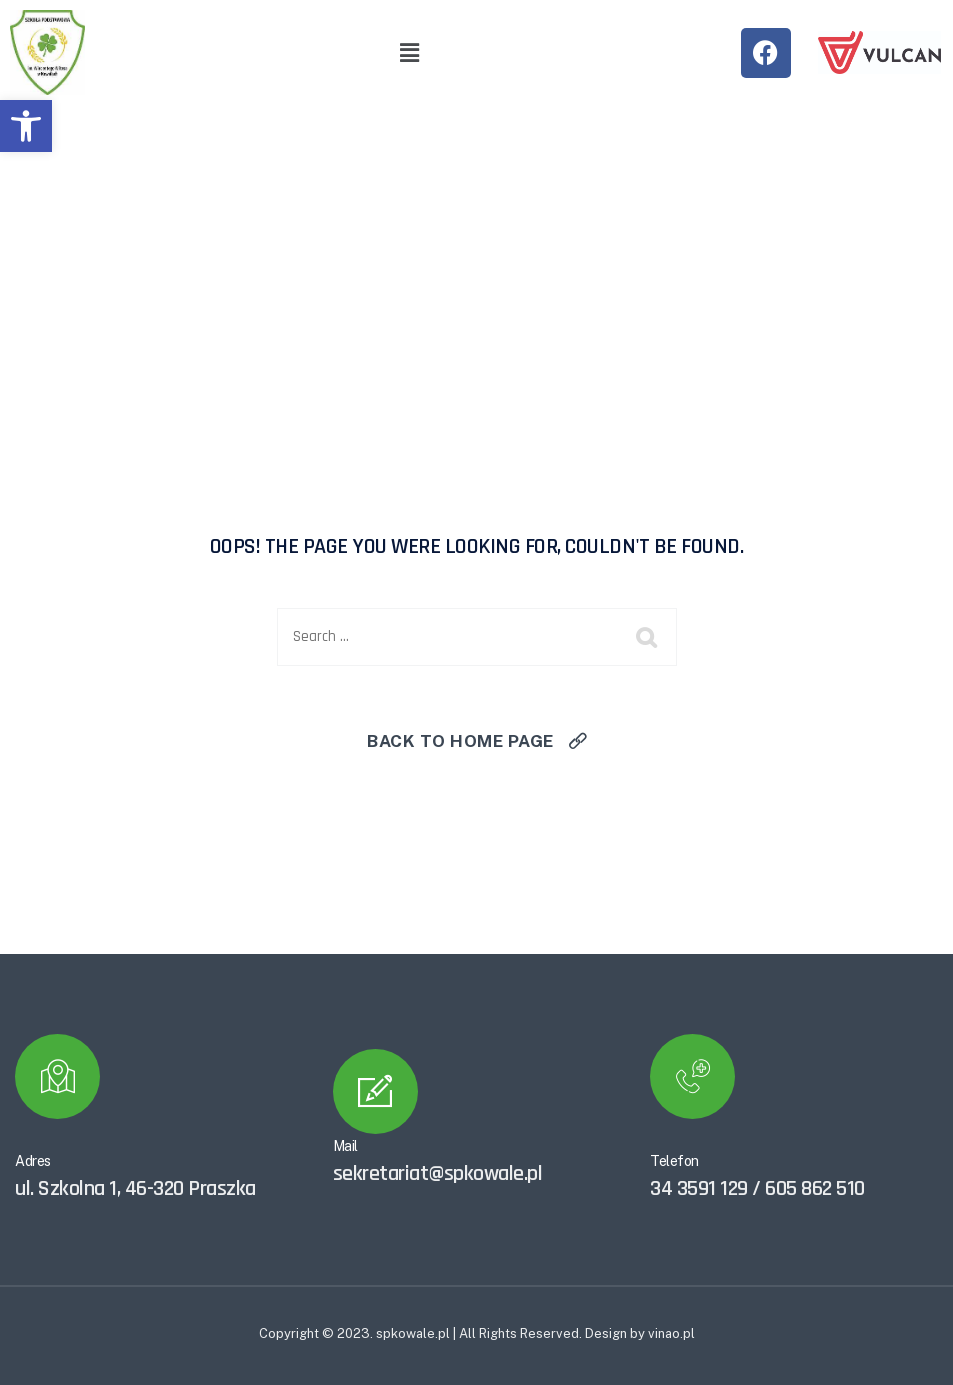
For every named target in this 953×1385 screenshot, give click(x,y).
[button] (26, 126)
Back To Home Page (460, 741)
